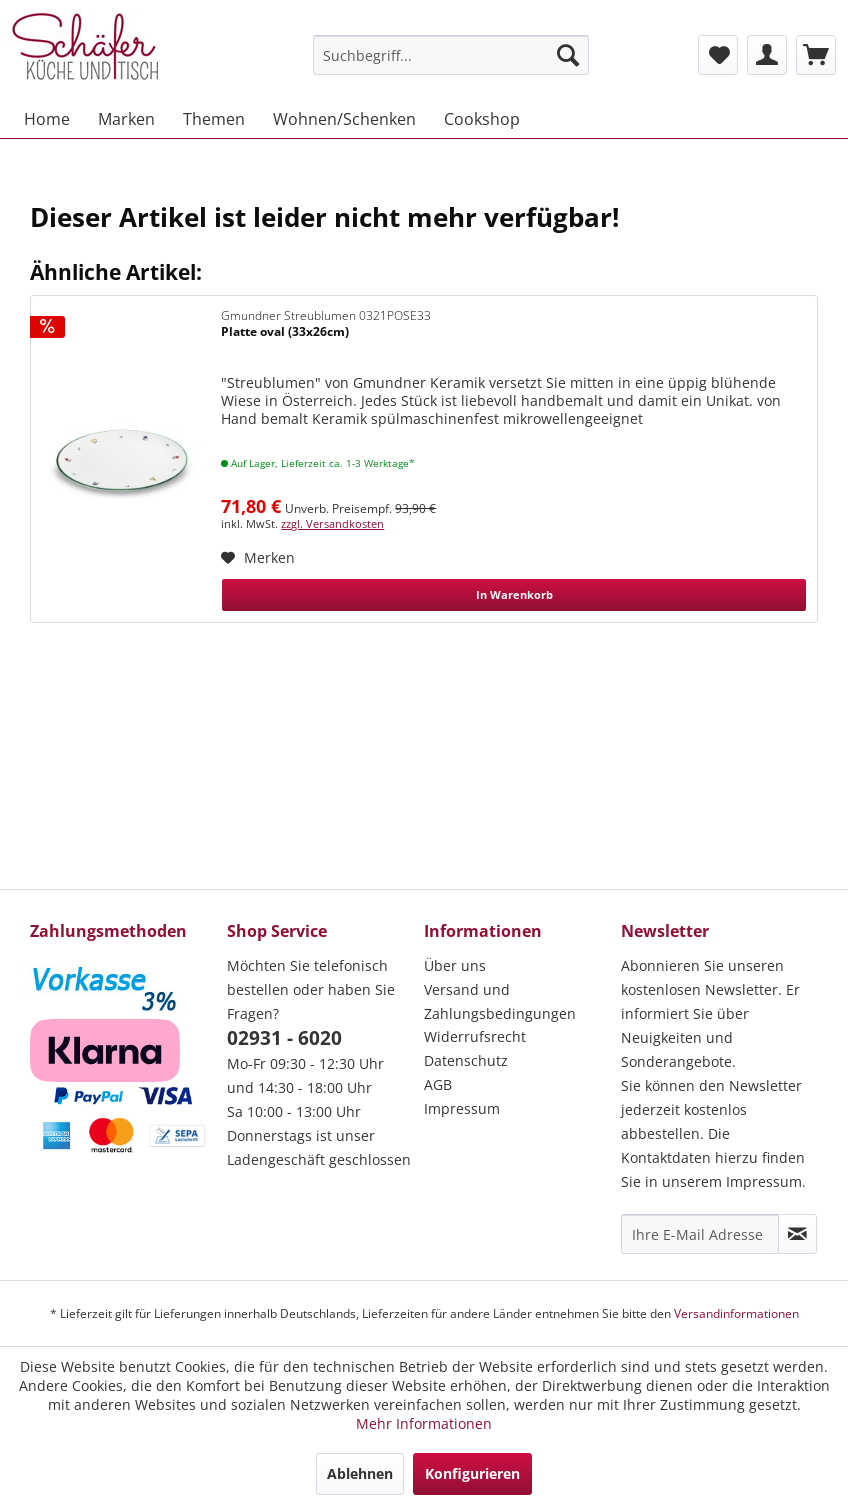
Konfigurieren (472, 1473)
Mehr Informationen (424, 1423)
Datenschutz (466, 1060)
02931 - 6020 (284, 1038)
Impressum (462, 1108)
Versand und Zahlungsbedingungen (500, 1001)
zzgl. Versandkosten (332, 523)
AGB (438, 1084)
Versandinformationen (736, 1313)
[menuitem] (451, 55)
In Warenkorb (514, 594)
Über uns (455, 965)
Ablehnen (360, 1473)
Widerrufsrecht (475, 1036)
